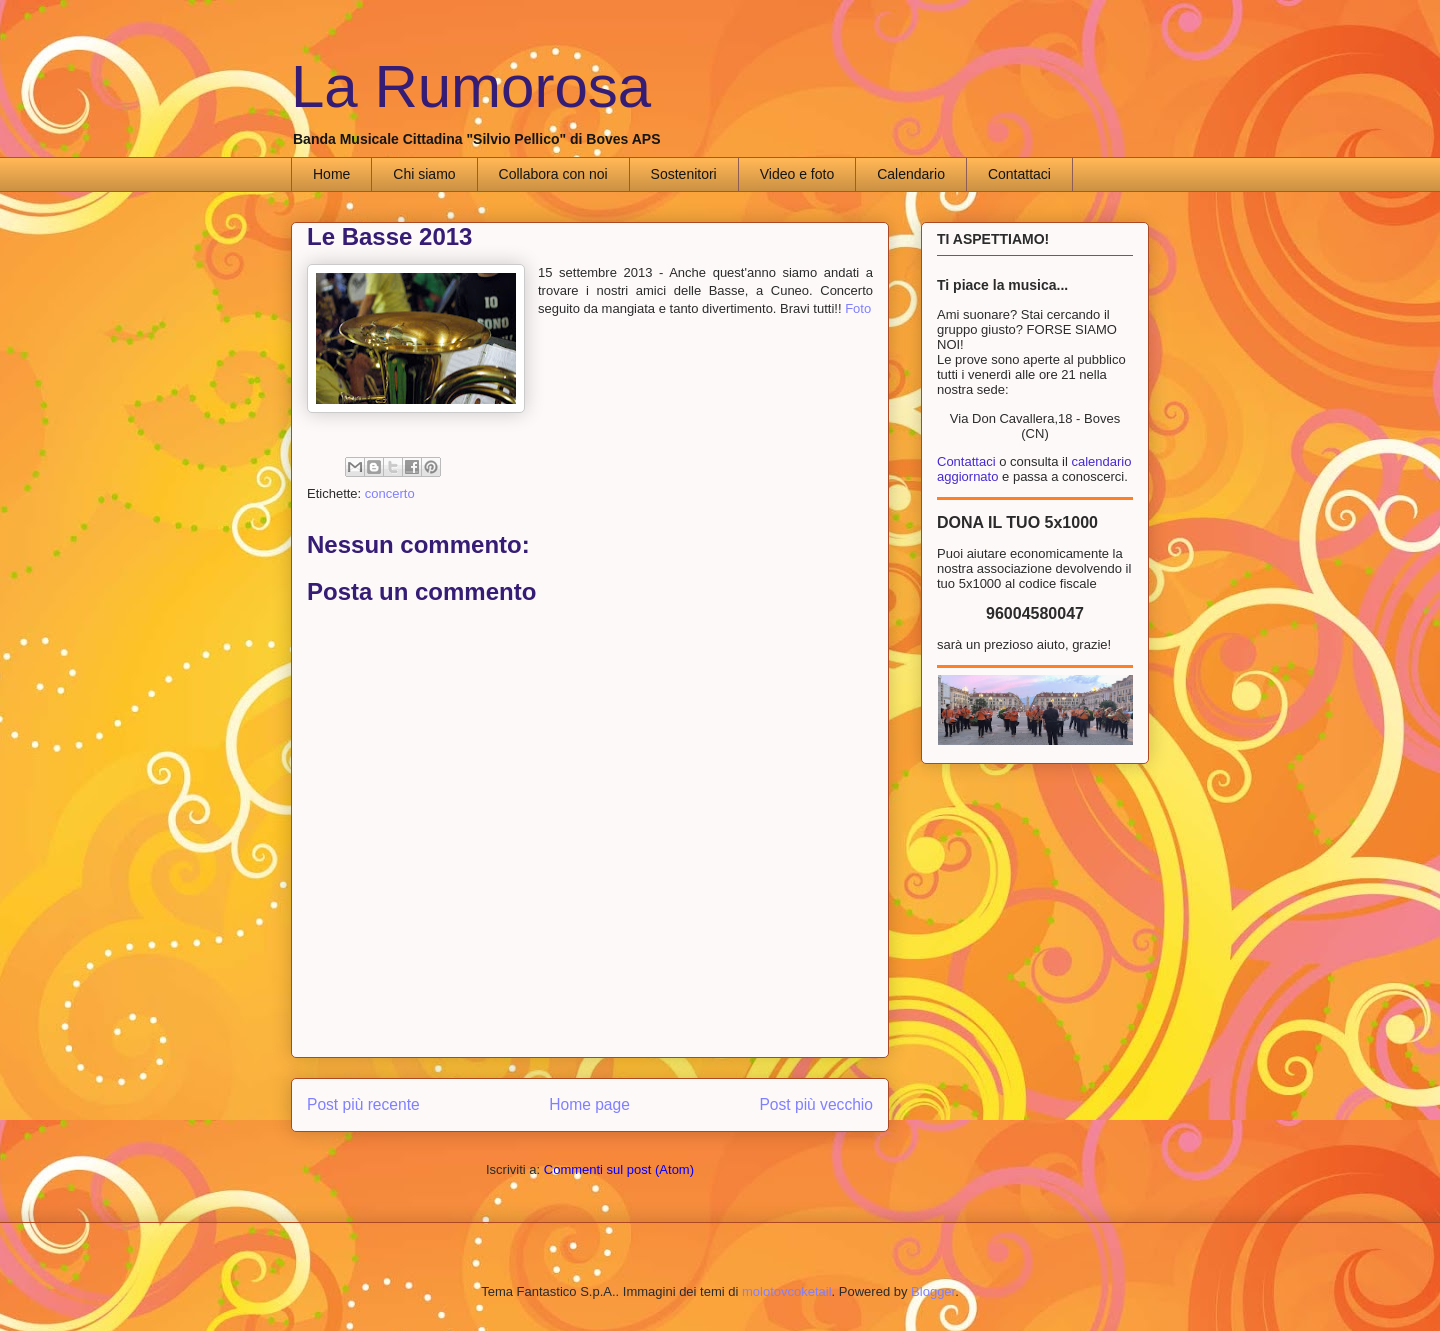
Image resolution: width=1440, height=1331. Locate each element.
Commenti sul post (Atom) (619, 1169)
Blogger (933, 1291)
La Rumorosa (471, 86)
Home (331, 174)
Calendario (911, 174)
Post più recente (363, 1104)
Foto (858, 308)
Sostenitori (684, 174)
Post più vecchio (816, 1104)
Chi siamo (424, 174)
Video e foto (797, 174)
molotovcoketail (787, 1291)
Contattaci (1019, 174)
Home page (589, 1104)
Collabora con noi (553, 174)
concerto (390, 493)
